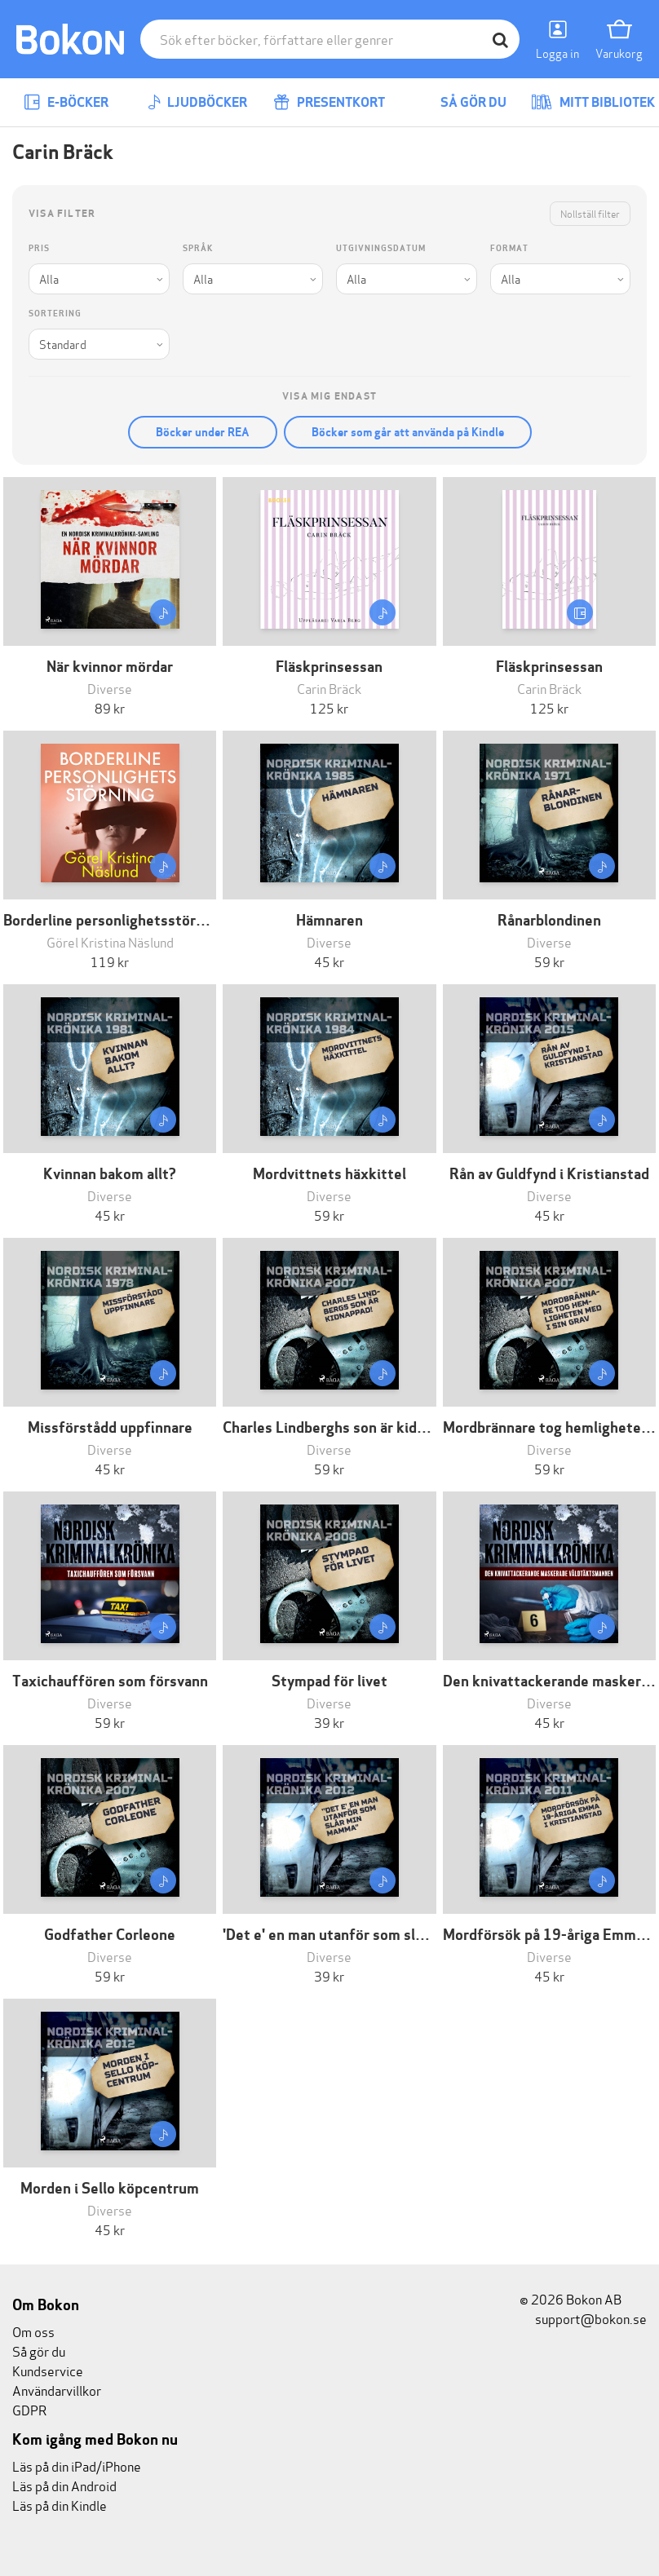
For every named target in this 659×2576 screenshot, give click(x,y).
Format (509, 248)
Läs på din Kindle (59, 2504)
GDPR (29, 2409)
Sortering (55, 313)
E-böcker (66, 102)
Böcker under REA (203, 432)
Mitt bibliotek (593, 102)
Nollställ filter (590, 213)
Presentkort (329, 102)
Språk (198, 248)
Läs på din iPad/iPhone (76, 2465)
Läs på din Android (64, 2485)
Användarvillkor (56, 2389)
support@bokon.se (583, 2318)
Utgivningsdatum (381, 248)
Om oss (33, 2331)
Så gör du (461, 102)
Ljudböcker (197, 102)
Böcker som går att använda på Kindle (408, 432)
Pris (39, 248)
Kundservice (47, 2370)
